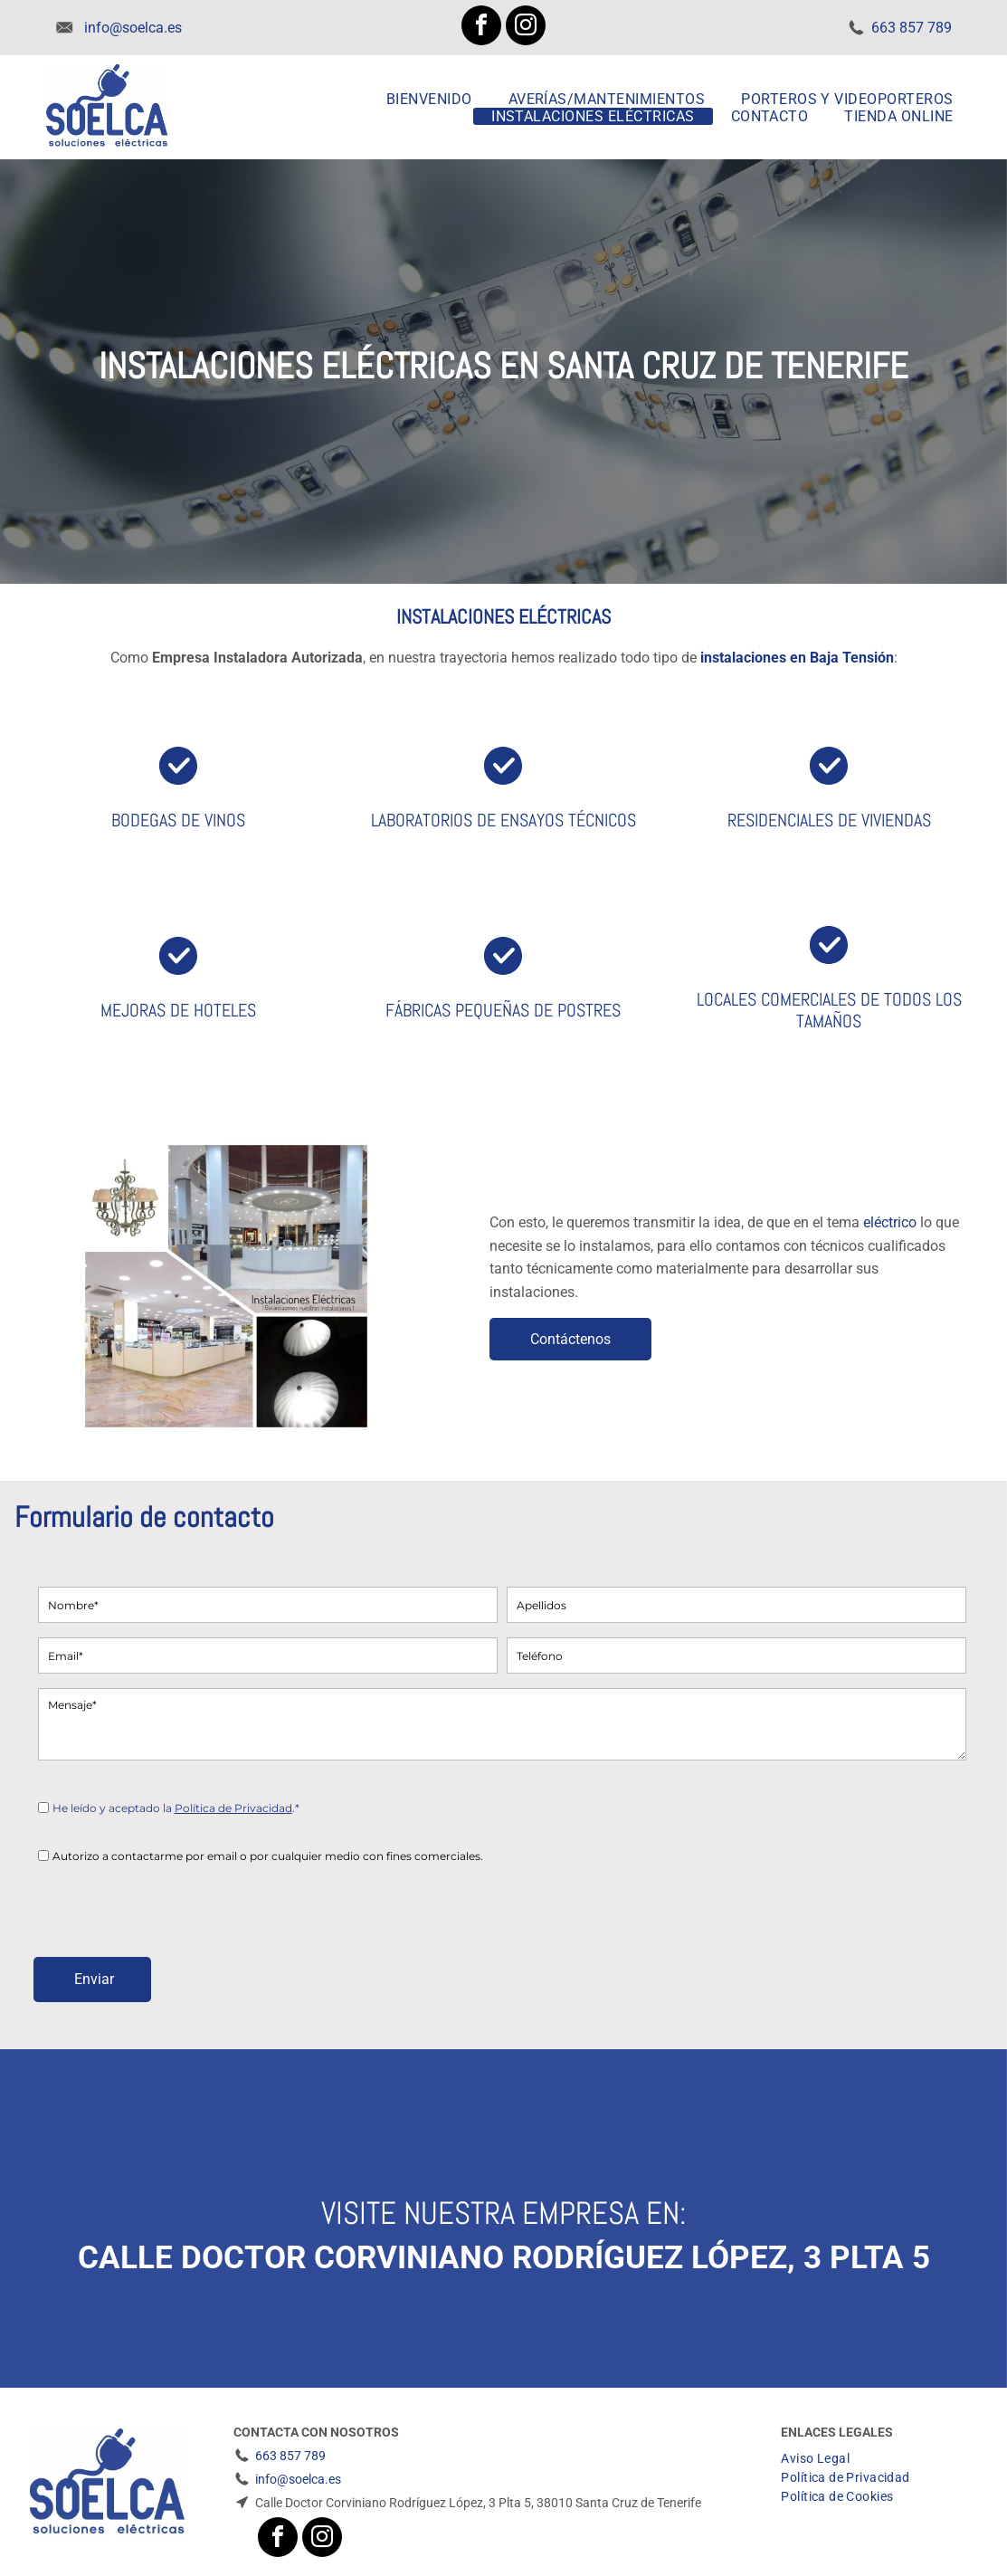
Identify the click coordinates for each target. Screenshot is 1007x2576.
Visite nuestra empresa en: (504, 2213)
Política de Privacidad (233, 1808)
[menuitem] (429, 99)
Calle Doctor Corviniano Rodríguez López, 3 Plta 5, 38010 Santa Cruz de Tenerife (478, 2502)
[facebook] (481, 27)
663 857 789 (911, 27)
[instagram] (526, 27)
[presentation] (175, 1903)
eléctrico (890, 1222)
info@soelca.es (133, 27)
